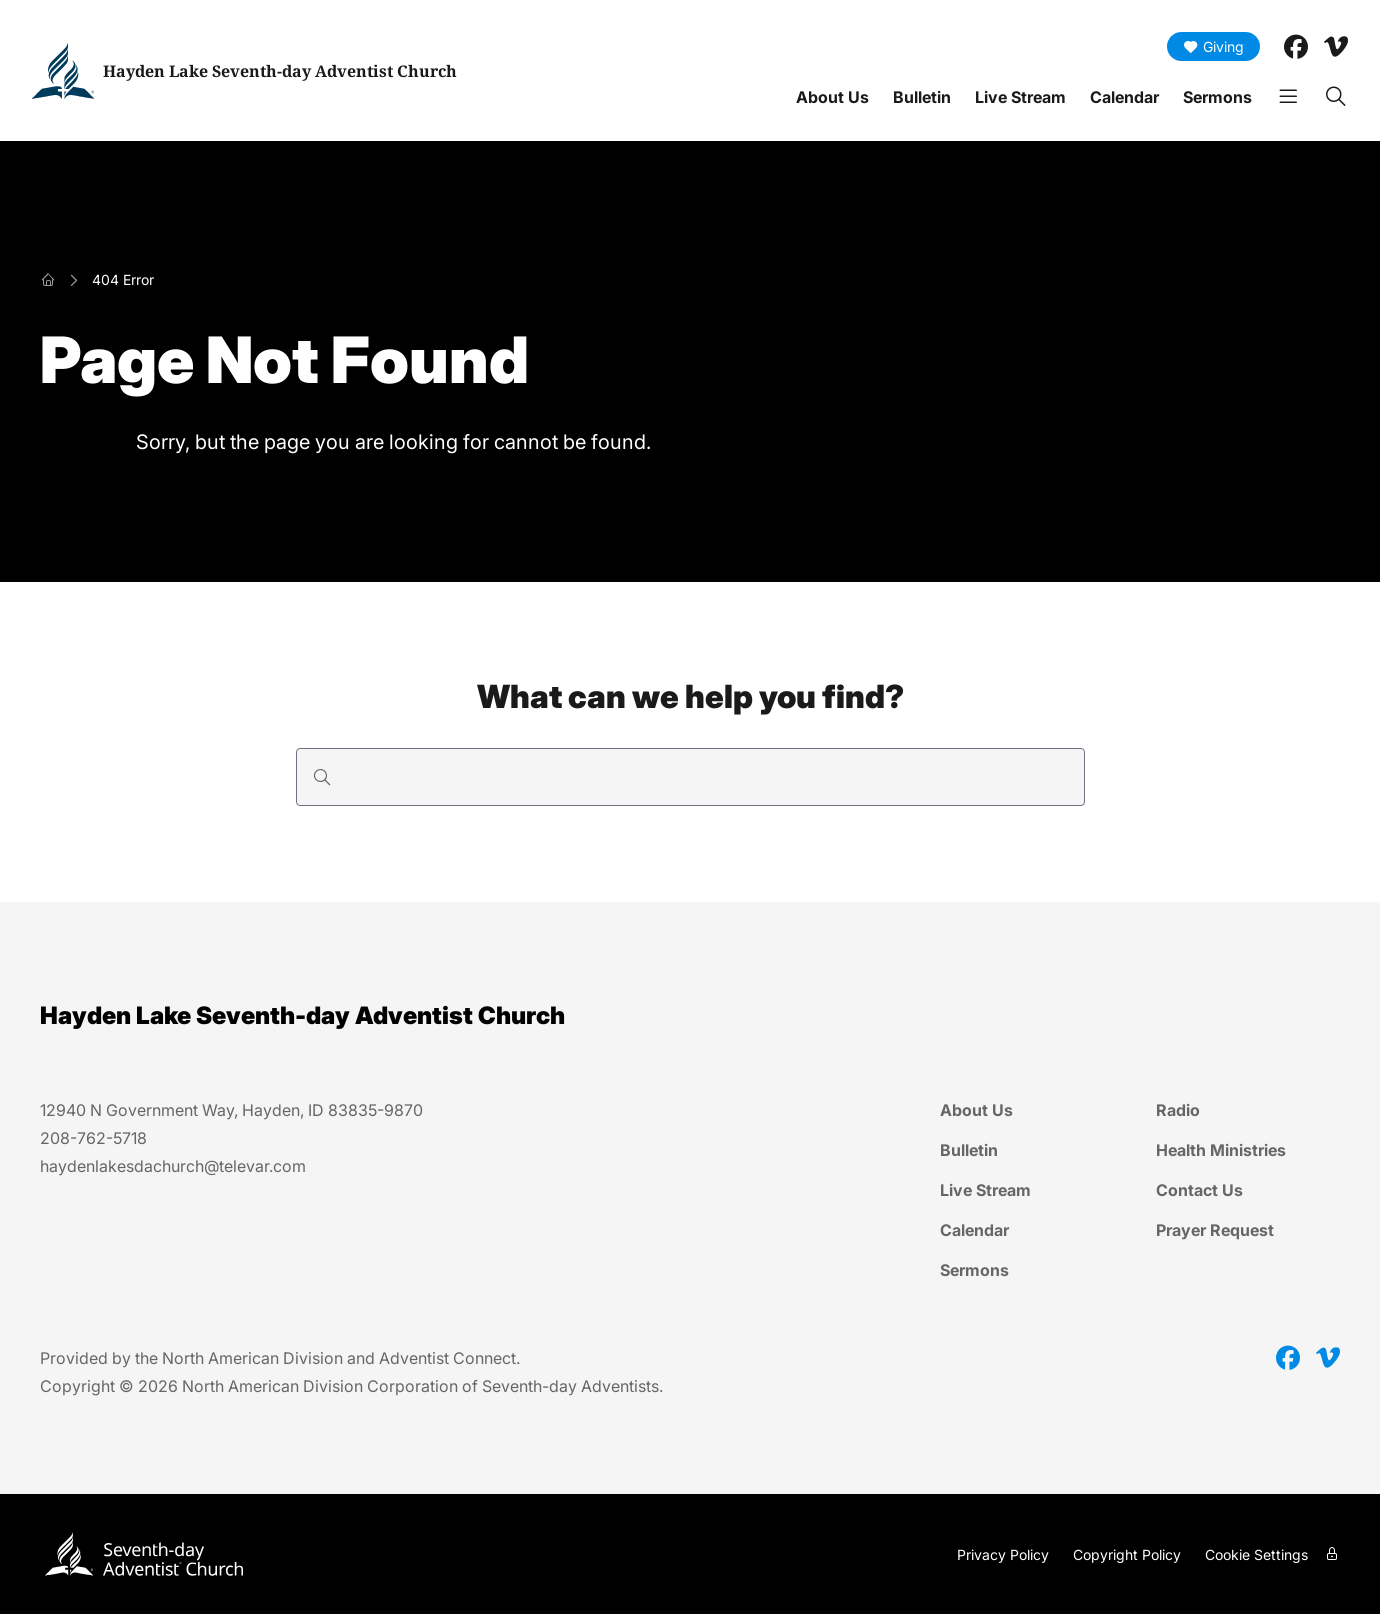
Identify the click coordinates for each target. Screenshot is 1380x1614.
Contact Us (1199, 1190)
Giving (1213, 46)
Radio (1178, 1110)
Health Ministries (1221, 1150)
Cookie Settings (1256, 1554)
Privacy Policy (1003, 1554)
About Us (832, 97)
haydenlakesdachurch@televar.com (173, 1166)
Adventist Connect (447, 1358)
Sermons (1217, 97)
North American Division (252, 1358)
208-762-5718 (93, 1138)
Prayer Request (1215, 1230)
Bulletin (922, 97)
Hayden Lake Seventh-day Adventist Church (280, 71)
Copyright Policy (1127, 1554)
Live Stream (1020, 97)
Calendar (1124, 97)
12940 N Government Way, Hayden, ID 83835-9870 (231, 1110)
